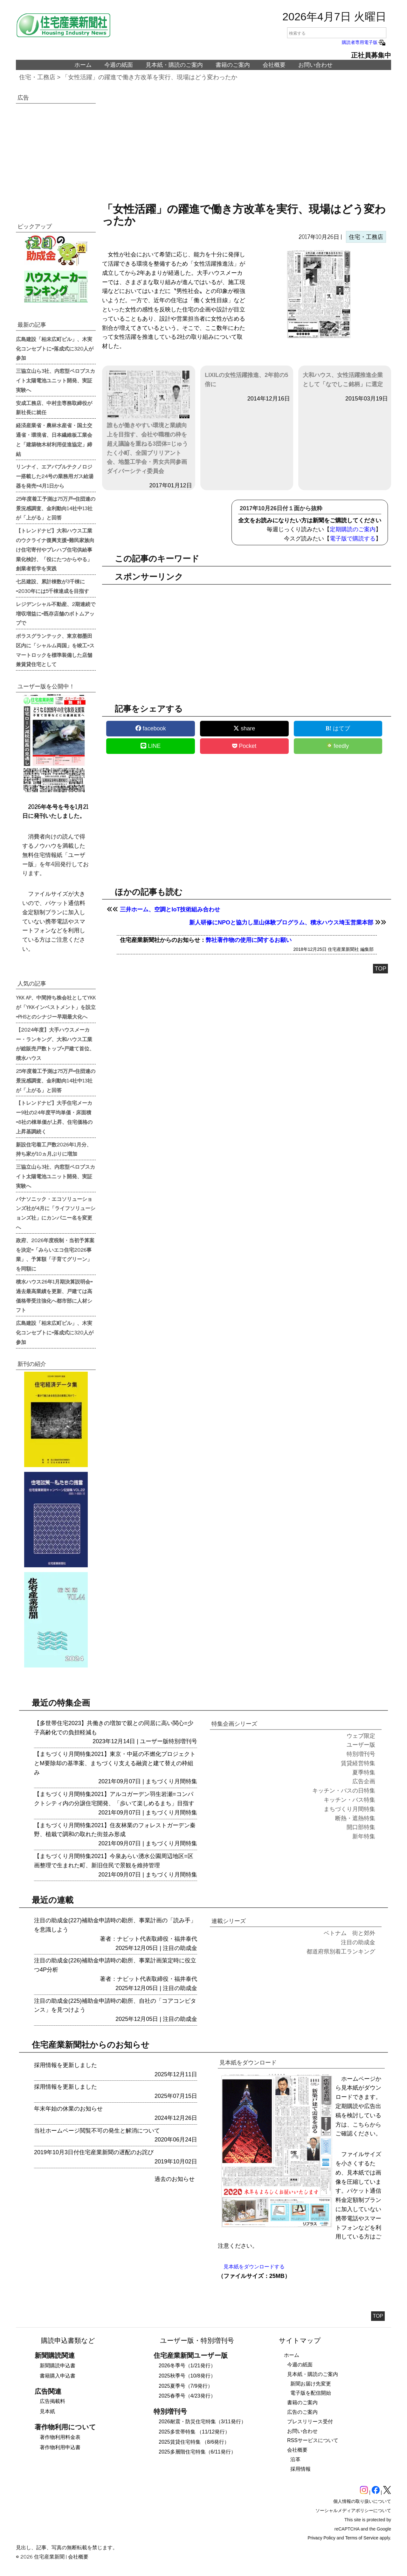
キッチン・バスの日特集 (343, 1790)
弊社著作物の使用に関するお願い (249, 940)
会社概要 (274, 65)
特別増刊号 (183, 1741)
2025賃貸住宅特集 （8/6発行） (194, 2442)
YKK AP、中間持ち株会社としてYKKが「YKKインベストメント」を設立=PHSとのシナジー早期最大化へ (56, 1006)
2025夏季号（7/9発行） (186, 2386)
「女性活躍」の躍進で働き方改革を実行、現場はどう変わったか (149, 77)
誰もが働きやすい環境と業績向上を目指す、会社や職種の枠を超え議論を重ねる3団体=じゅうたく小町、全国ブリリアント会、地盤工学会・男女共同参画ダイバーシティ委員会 (148, 422)
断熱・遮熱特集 (355, 1818)
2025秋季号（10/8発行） (187, 2375)
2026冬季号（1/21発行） (187, 2365)
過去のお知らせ (175, 2179)
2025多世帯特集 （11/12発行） (194, 2431)
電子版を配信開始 (310, 2393)
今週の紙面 (118, 65)
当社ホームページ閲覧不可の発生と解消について (97, 2130)
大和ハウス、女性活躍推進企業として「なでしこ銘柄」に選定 (343, 379)
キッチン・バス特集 (349, 1800)
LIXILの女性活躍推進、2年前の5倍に (246, 379)
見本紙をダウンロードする (254, 2266)
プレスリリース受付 (310, 2421)
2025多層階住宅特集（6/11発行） (197, 2451)
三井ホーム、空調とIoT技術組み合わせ (170, 909)
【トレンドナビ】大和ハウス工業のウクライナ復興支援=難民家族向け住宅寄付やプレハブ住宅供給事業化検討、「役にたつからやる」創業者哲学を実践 (55, 549)
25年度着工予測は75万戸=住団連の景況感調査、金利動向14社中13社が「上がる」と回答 (55, 508)
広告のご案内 (302, 2412)
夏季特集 (363, 1772)
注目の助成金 (180, 1948)
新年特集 (363, 1836)
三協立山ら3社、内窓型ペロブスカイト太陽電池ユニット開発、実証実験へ (55, 380)
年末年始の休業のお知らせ (68, 2109)
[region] (246, 146)
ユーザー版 (154, 1741)
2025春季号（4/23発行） (187, 2395)
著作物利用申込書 (60, 2447)
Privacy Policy (321, 2537)
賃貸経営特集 (358, 1763)
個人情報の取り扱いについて (362, 2501)
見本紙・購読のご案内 (174, 65)
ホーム (83, 65)
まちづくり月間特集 (171, 1781)
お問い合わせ (315, 65)
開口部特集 (361, 1827)
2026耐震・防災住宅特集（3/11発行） (202, 2421)
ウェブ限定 (361, 1736)
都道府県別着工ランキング (341, 1951)
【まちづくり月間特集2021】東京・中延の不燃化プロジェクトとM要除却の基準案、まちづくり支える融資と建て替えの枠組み (115, 1763)
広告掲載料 (52, 2401)
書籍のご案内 (233, 65)
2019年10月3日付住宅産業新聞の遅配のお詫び (94, 2152)
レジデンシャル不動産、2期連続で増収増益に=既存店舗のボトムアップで (55, 613)
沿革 (295, 2459)
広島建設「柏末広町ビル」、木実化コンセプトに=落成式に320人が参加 (54, 348)
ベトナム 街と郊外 (349, 1933)
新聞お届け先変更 (310, 2383)
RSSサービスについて (312, 2440)
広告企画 (363, 1781)
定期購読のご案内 (353, 529)
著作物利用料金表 (60, 2437)
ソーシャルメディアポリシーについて (353, 2510)
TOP (380, 968)
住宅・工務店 (37, 77)
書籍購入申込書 (57, 2375)
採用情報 (300, 2469)
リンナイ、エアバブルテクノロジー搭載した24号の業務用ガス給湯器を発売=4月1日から (54, 476)
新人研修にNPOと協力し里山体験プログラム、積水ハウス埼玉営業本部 (281, 922)
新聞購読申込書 (57, 2365)
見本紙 (47, 2411)
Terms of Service (361, 2537)
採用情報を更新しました (65, 2065)
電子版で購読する (353, 538)
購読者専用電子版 (364, 42)
